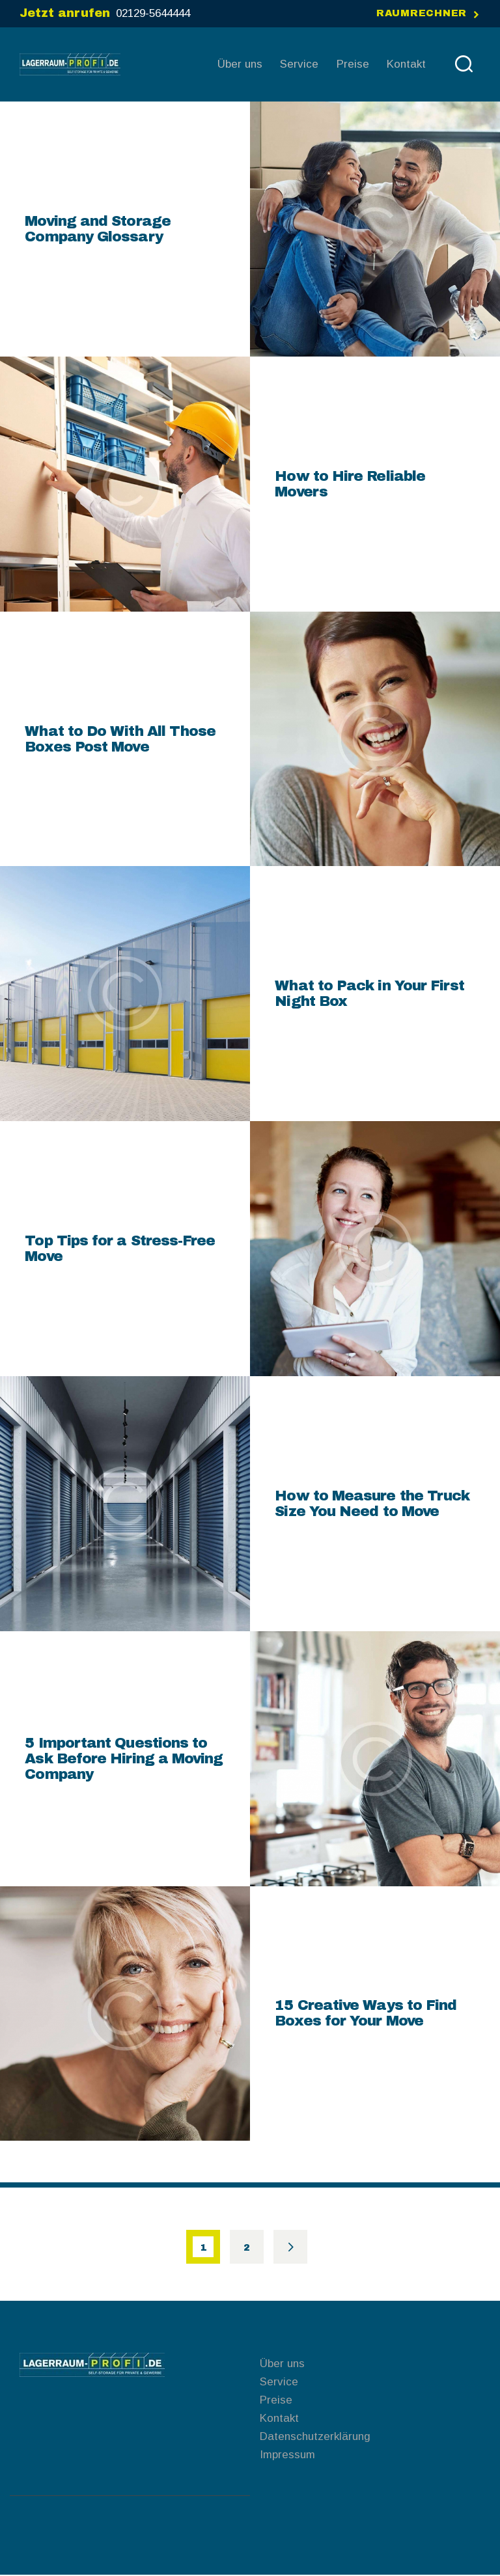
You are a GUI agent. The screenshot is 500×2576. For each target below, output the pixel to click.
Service (279, 2382)
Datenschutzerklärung (315, 2437)
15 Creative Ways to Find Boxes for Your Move (365, 2014)
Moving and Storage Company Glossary (97, 229)
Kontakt (279, 2419)
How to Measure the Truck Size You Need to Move (372, 1504)
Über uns (282, 2364)
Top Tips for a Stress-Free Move (120, 1249)
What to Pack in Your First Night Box (369, 994)
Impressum (287, 2455)
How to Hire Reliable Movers (350, 484)
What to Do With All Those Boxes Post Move (120, 739)
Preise (276, 2400)
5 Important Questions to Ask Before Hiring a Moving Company (124, 1759)
